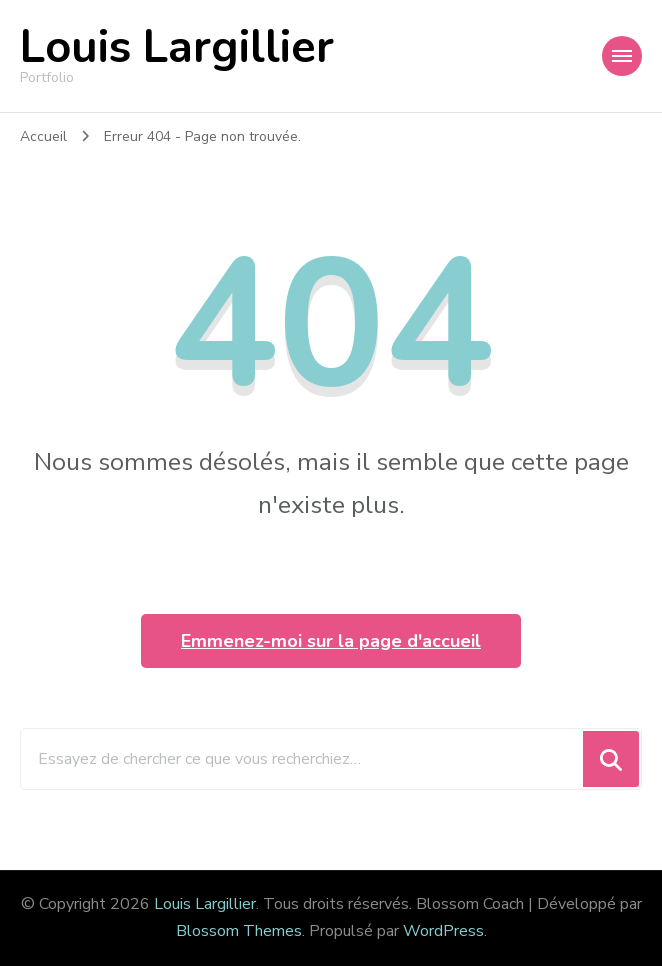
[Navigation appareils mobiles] (622, 56)
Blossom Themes (239, 931)
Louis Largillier (177, 47)
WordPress (443, 931)
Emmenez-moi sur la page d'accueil (331, 641)
